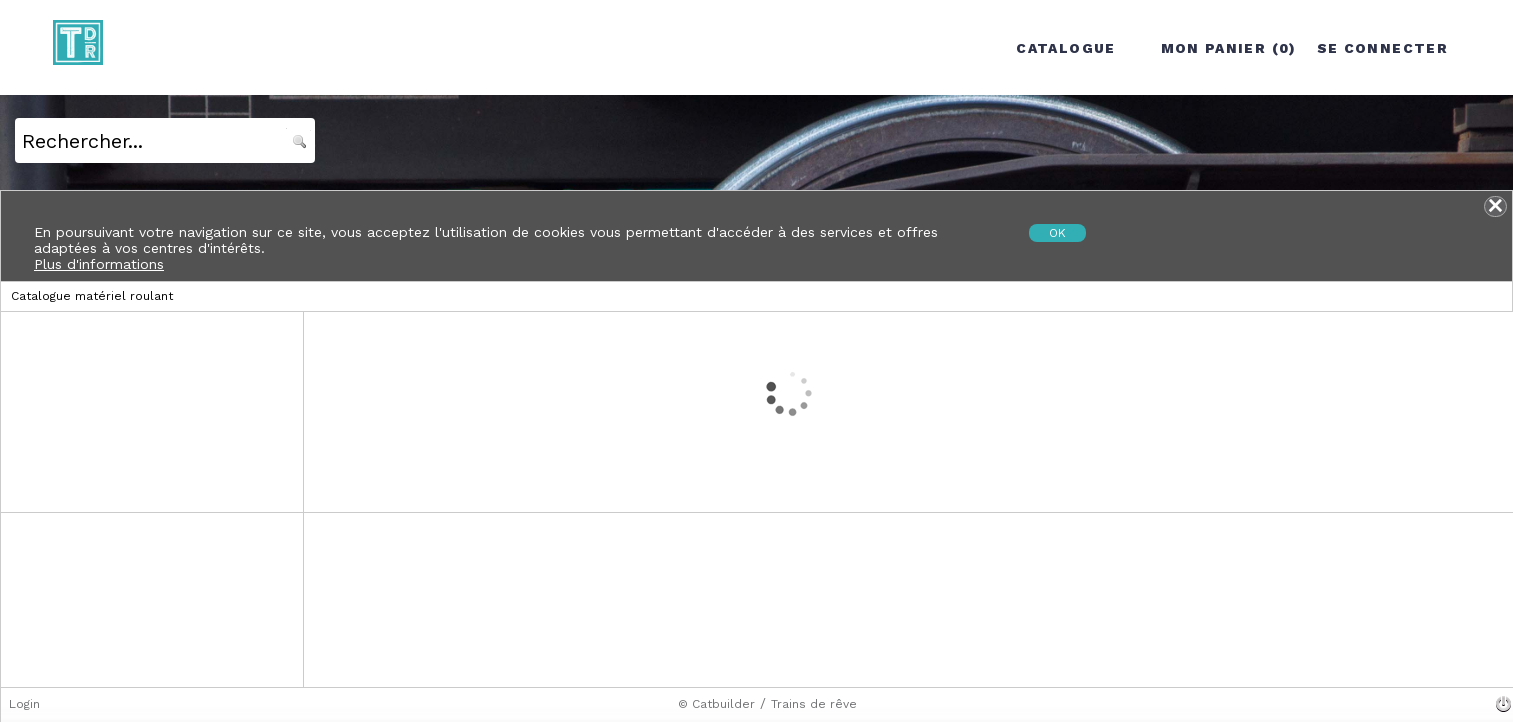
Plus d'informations (99, 264)
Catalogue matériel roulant (92, 296)
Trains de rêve (814, 704)
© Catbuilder (716, 704)
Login (24, 704)
